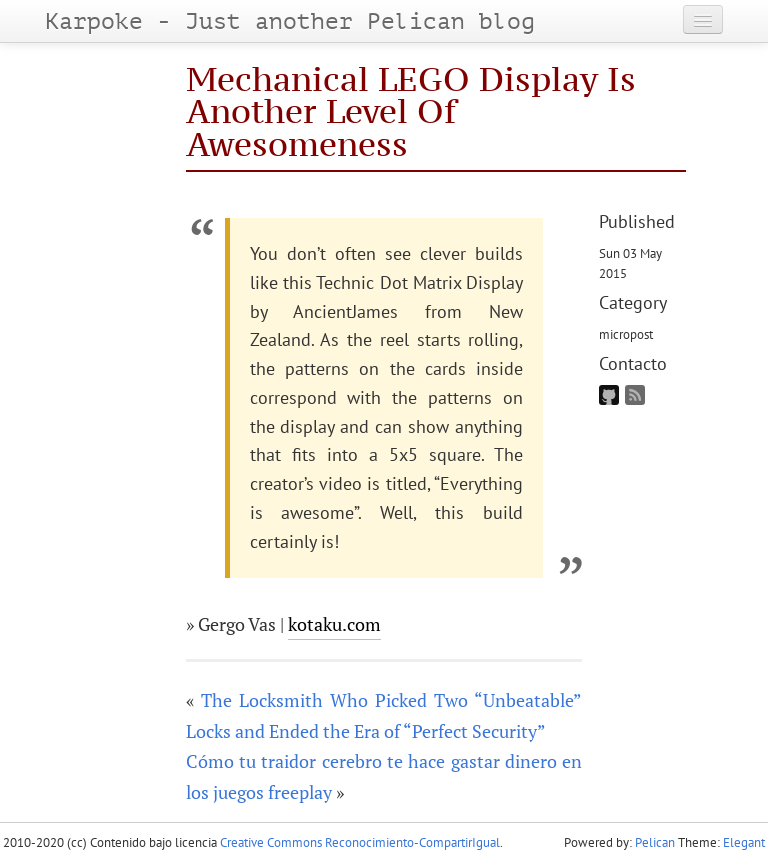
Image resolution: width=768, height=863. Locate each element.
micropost (626, 334)
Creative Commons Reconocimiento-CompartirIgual (360, 842)
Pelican (655, 842)
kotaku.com (334, 624)
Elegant (744, 842)
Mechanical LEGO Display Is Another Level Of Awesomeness (411, 111)
